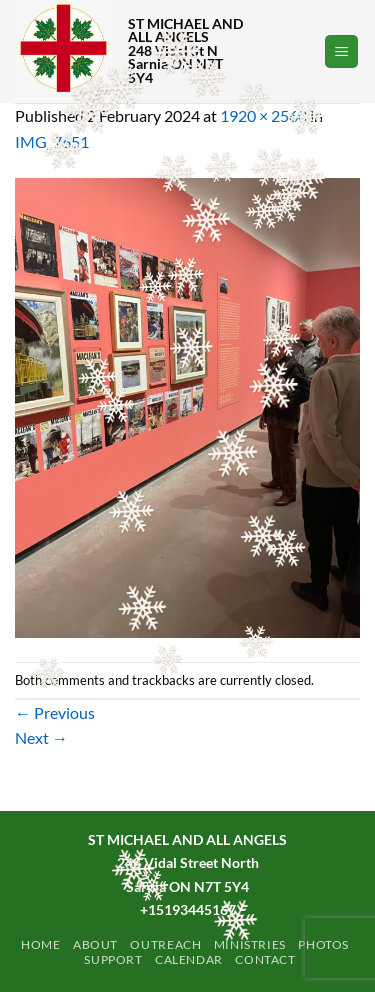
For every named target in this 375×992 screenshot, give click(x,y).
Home (40, 944)
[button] (341, 51)
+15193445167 (188, 909)
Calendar (189, 959)
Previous (55, 712)
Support (113, 959)
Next (41, 737)
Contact (265, 959)
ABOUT (95, 944)
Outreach (165, 944)
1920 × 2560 (263, 115)
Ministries (250, 944)
